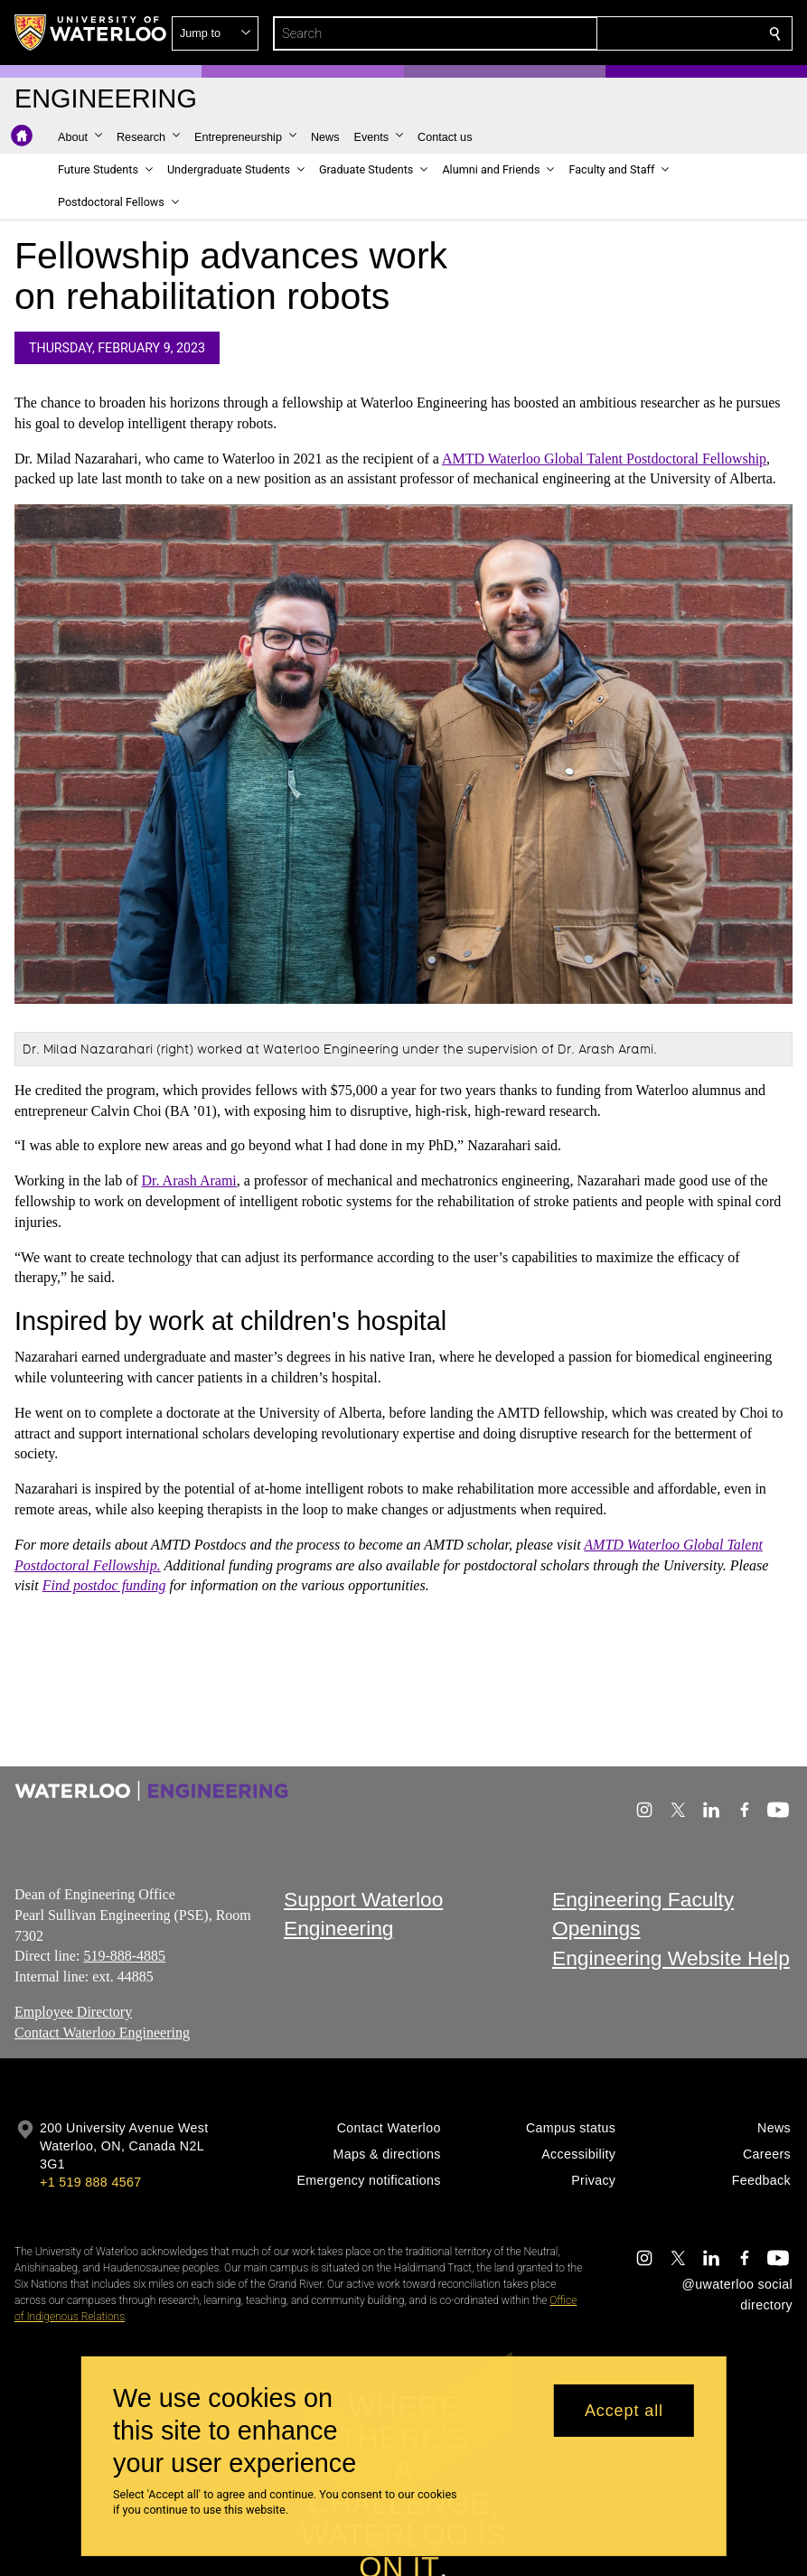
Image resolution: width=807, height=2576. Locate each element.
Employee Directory (73, 2011)
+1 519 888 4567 (90, 2182)
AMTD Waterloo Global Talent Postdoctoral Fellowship (604, 458)
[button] (644, 33)
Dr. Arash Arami (188, 1181)
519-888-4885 (124, 1955)
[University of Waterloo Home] (91, 32)
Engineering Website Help (671, 1958)
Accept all (624, 2411)
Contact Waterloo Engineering (102, 2032)
